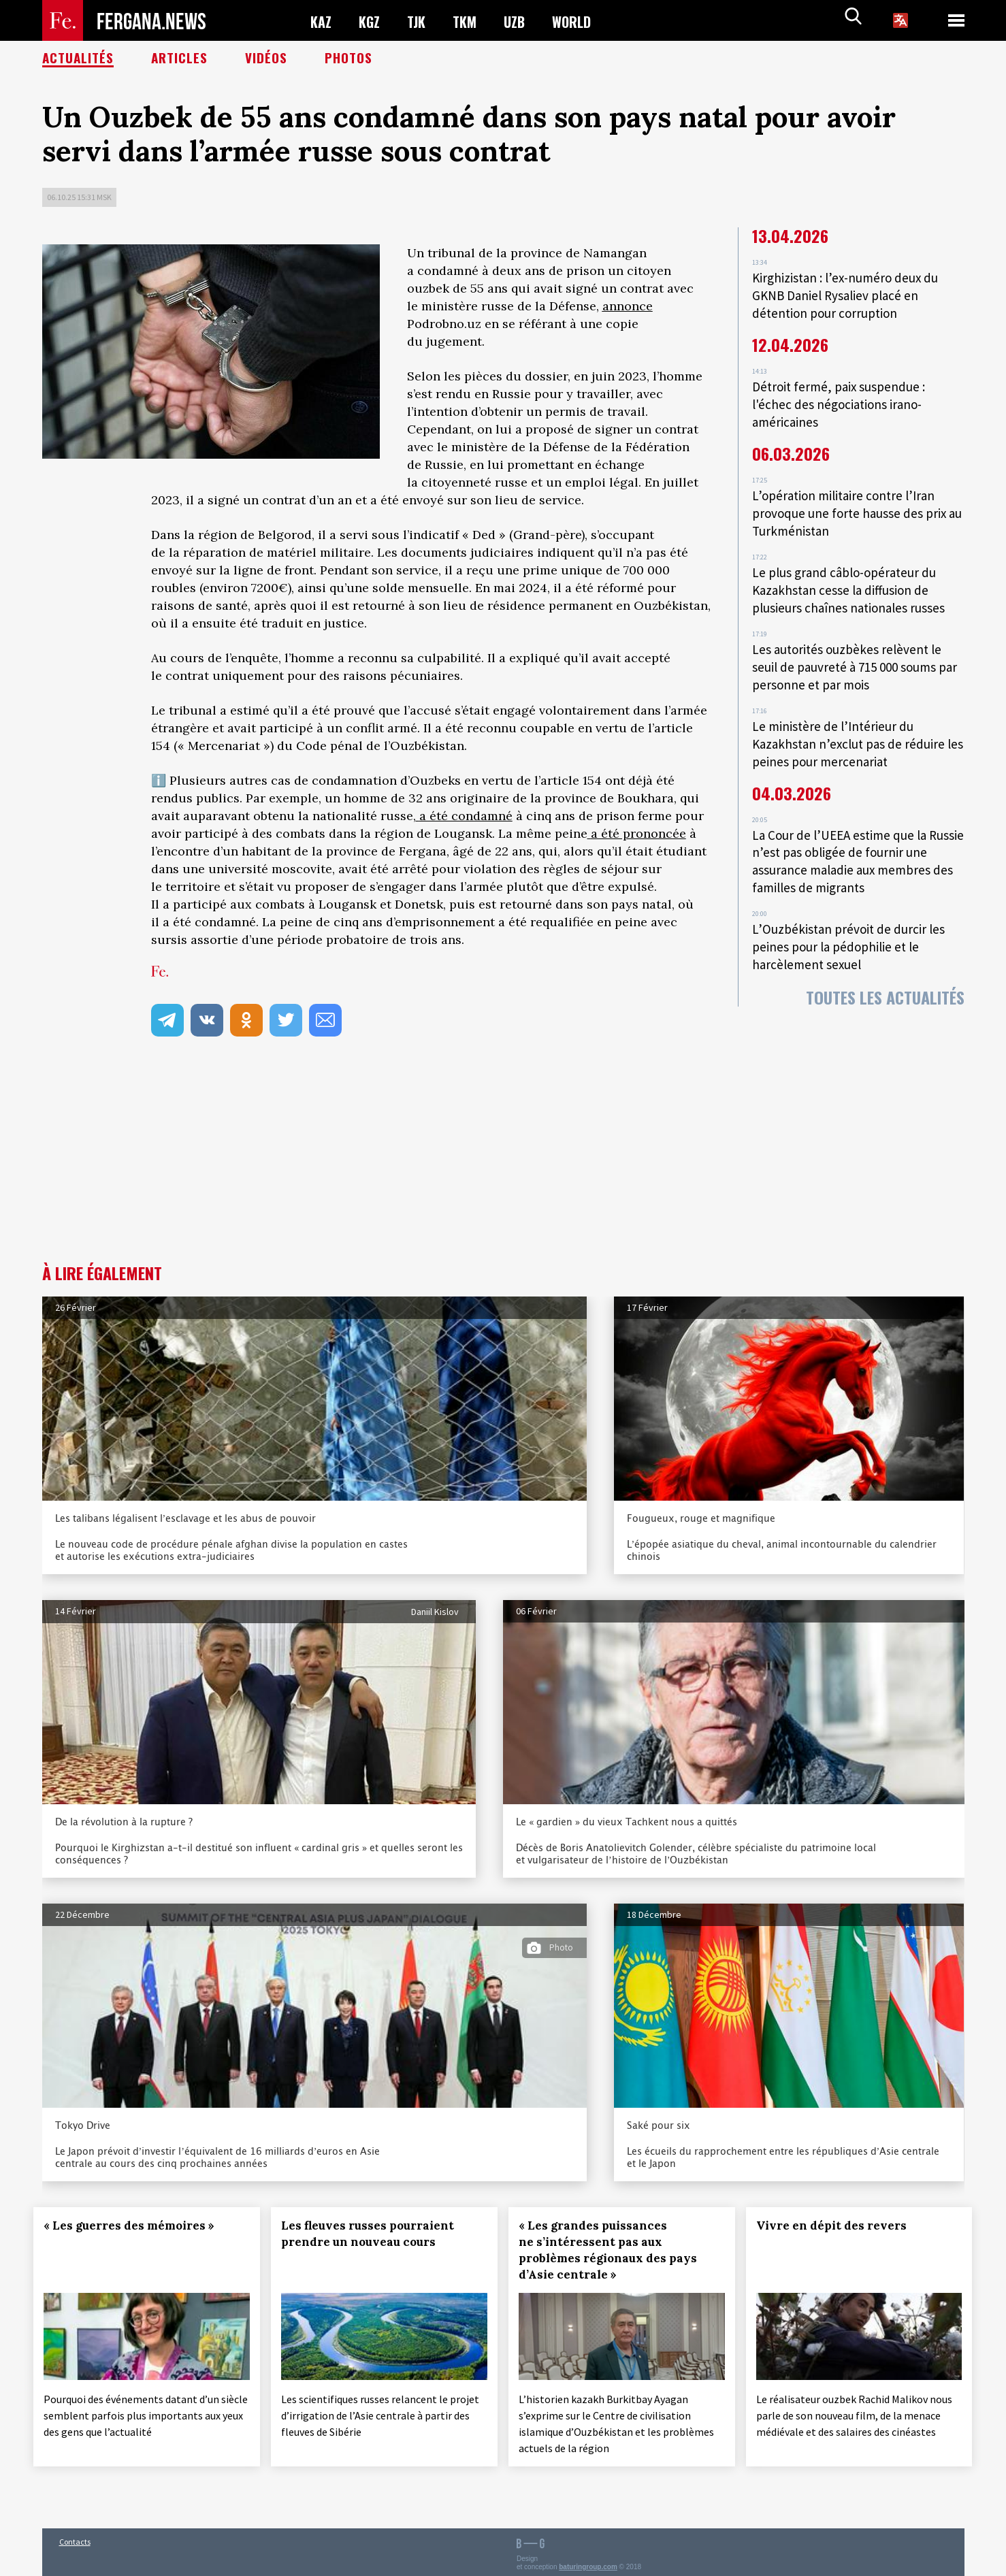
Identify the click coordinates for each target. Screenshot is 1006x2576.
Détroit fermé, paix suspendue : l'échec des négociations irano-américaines (840, 398)
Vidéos (269, 58)
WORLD (584, 20)
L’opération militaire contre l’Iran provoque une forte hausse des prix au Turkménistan (851, 503)
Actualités (78, 58)
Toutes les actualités (885, 963)
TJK (421, 20)
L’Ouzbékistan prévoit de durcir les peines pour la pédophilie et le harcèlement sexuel (849, 916)
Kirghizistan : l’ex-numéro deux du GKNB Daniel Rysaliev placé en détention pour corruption (847, 294)
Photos (352, 58)
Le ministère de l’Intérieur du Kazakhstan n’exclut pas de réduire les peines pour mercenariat (850, 722)
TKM (472, 20)
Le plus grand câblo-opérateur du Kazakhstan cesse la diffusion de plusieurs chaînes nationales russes (851, 576)
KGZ (372, 20)
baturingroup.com (588, 2561)
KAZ (322, 20)
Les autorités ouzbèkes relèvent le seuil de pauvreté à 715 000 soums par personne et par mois (849, 649)
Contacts (75, 2536)
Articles (181, 58)
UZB (524, 20)
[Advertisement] (503, 1162)
